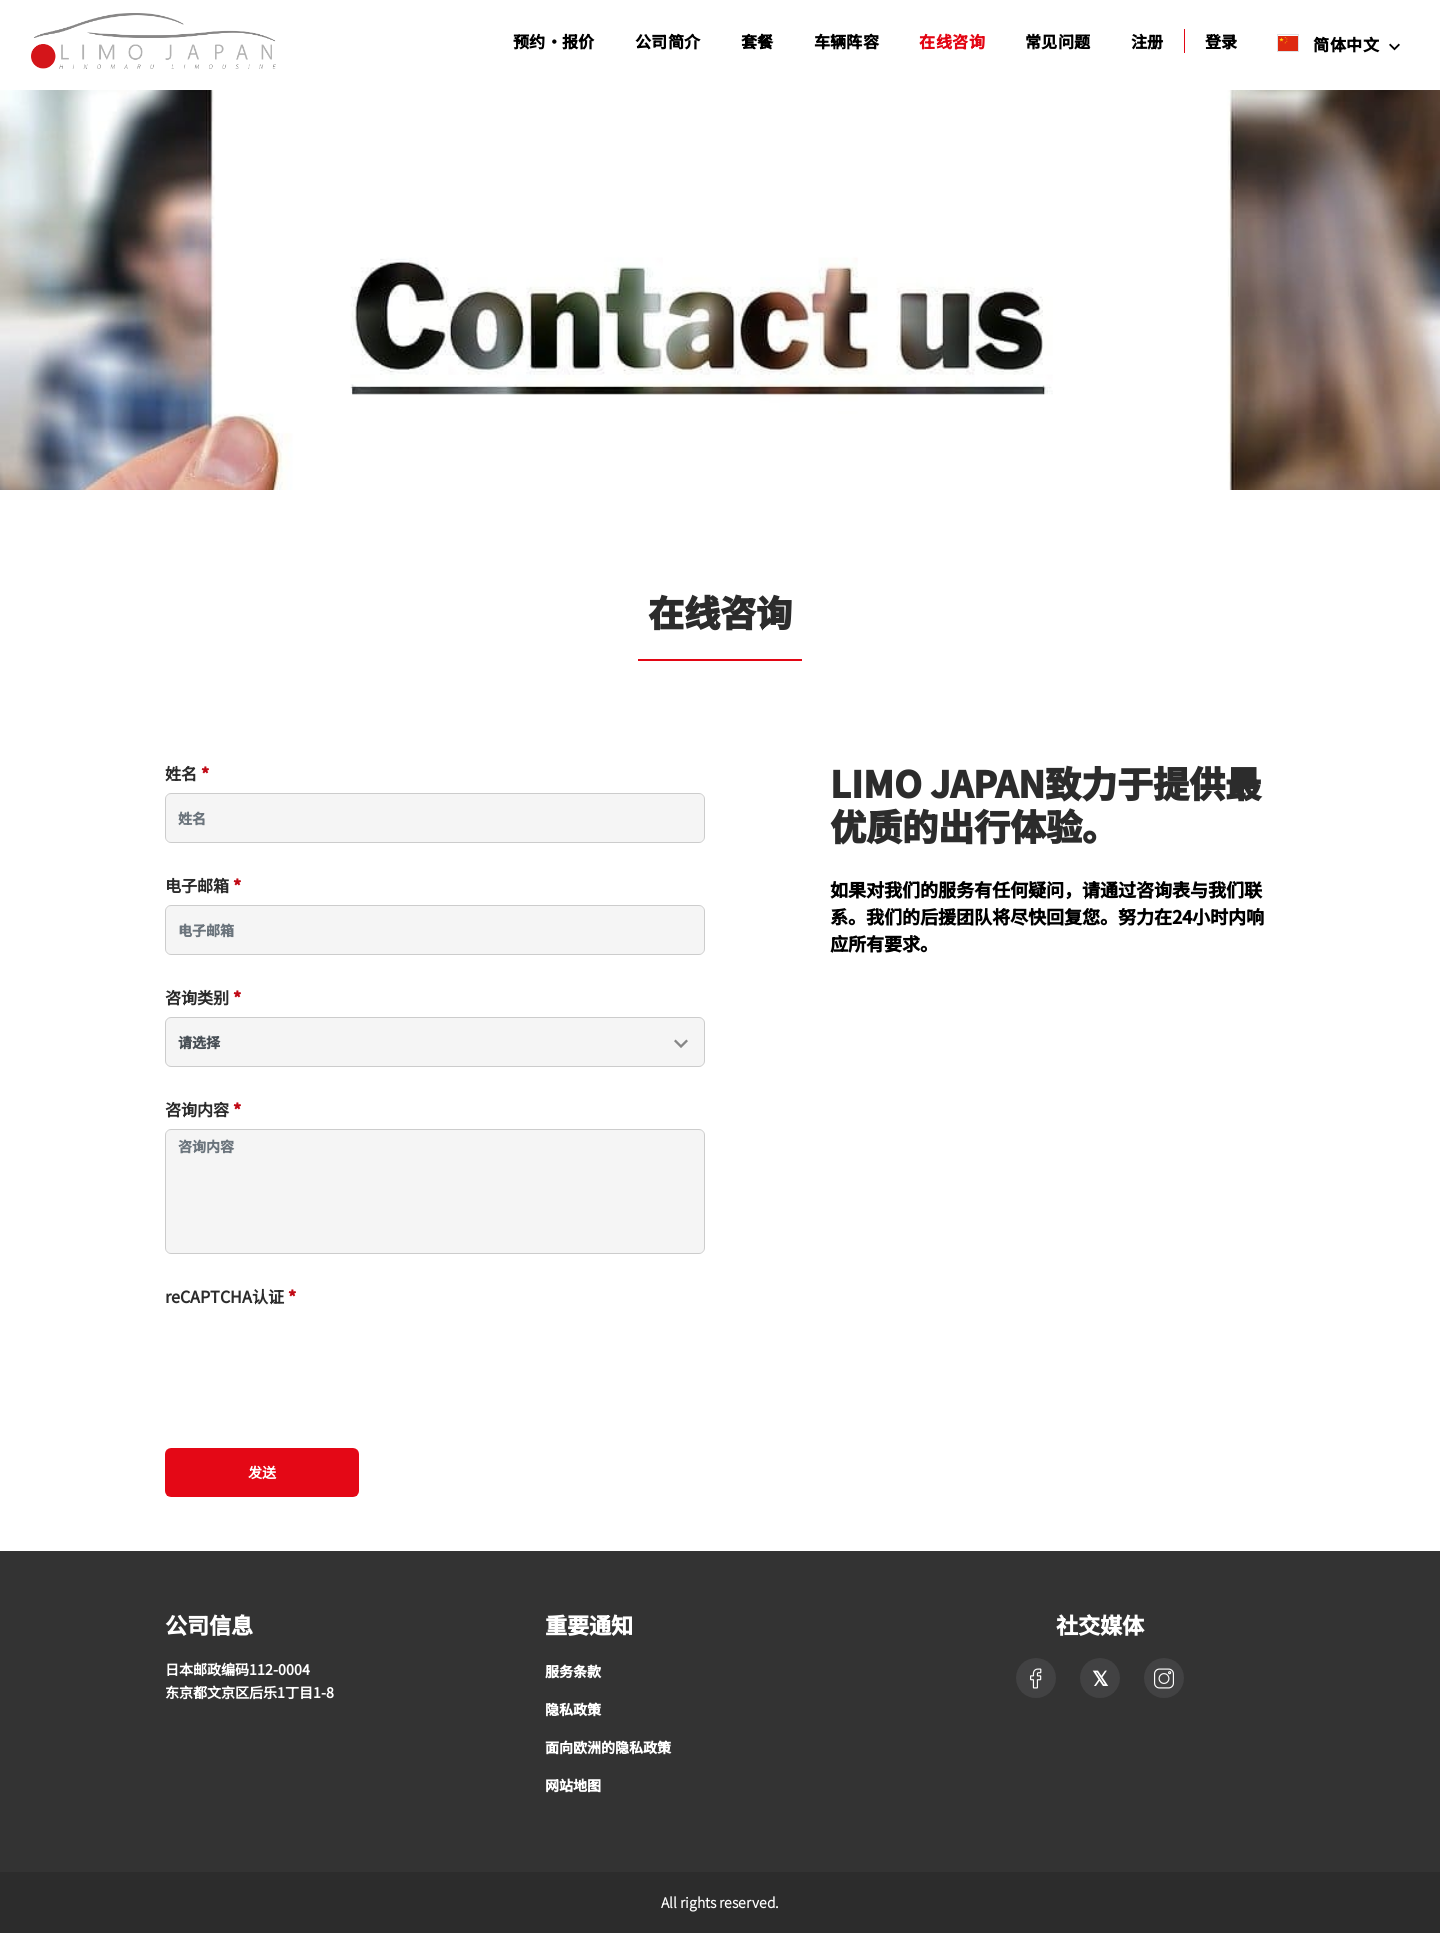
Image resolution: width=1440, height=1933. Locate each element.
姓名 (187, 773)
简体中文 (1330, 43)
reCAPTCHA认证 (230, 1296)
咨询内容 (203, 1109)
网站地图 (573, 1785)
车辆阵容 (847, 41)
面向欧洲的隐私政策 (608, 1747)
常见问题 (1058, 41)
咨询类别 (203, 997)
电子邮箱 (203, 885)
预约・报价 (554, 41)
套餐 (757, 41)
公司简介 (668, 41)
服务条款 (573, 1671)
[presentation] (317, 1355)
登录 (1221, 41)
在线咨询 (952, 41)
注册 (1147, 41)
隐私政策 (573, 1709)
